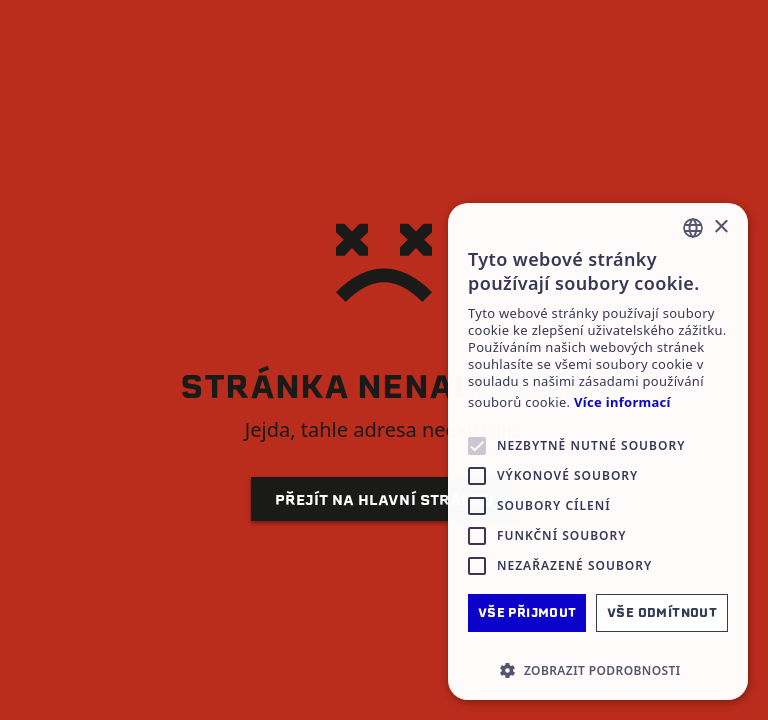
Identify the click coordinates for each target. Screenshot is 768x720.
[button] (598, 670)
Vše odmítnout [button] (662, 612)
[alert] (598, 451)
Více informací (622, 402)
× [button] (720, 227)
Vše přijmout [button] (527, 612)
